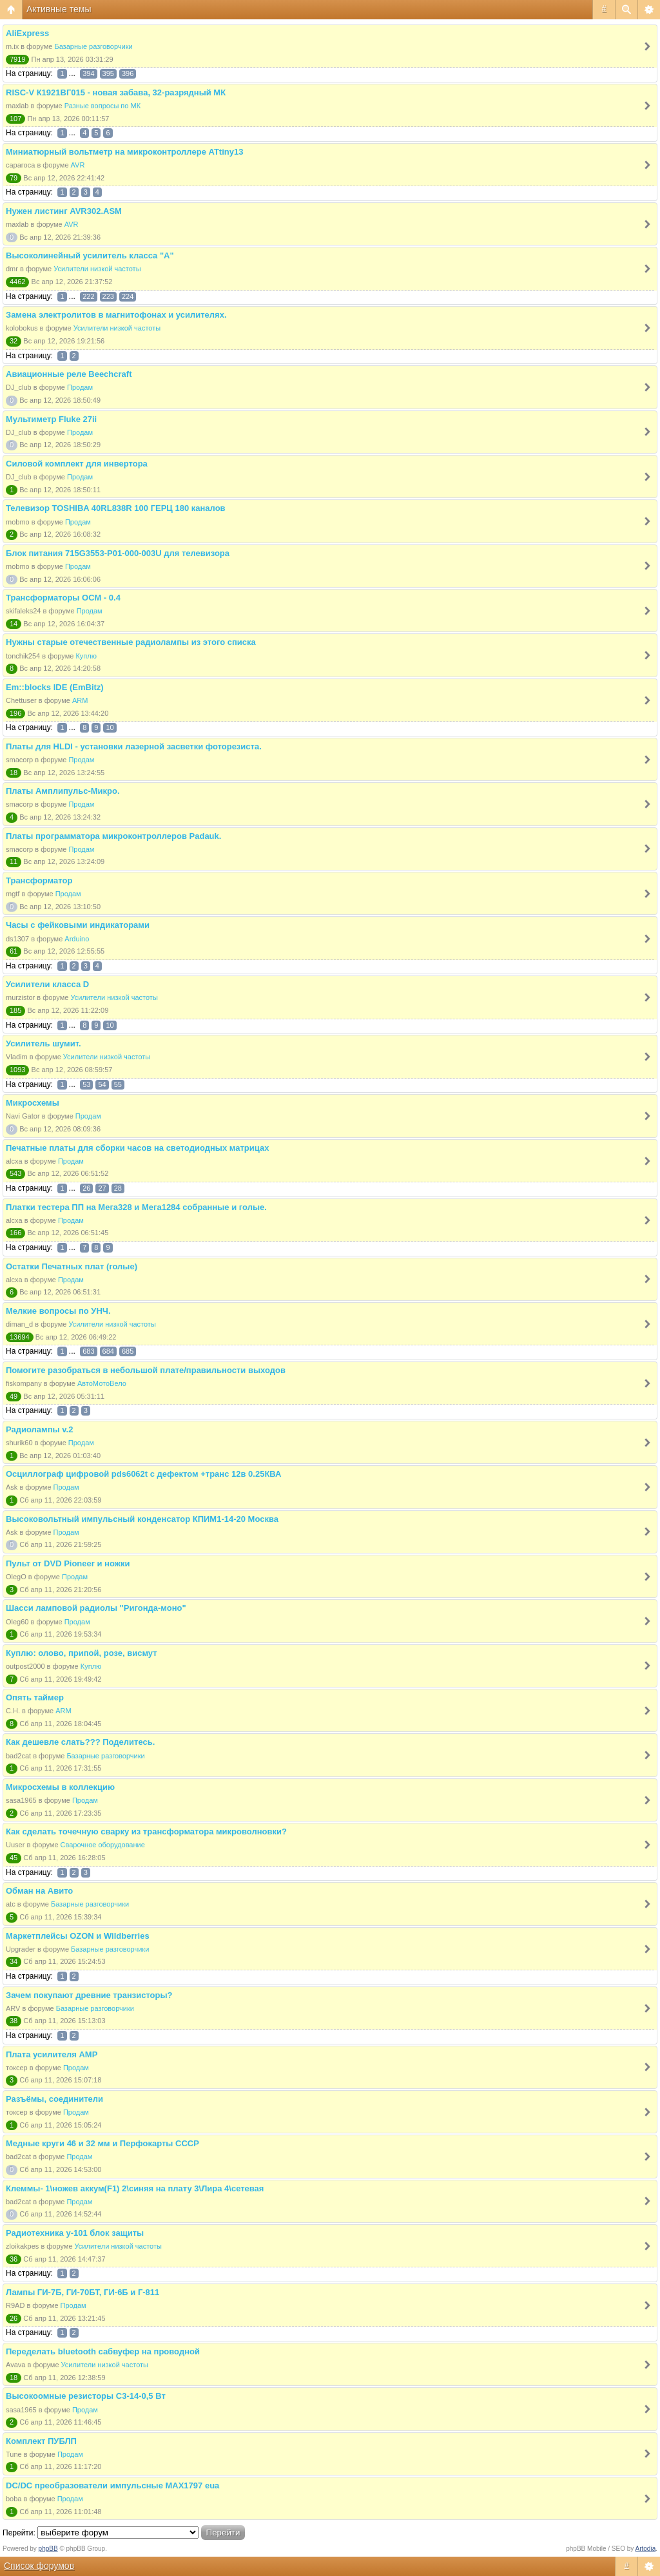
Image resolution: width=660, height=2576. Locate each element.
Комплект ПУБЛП (41, 2441)
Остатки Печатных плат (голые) (71, 1266)
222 (88, 296)
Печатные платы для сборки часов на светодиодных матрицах (137, 1148)
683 (88, 1351)
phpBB (48, 2548)
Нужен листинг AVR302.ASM (64, 211)
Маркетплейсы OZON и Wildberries (78, 1936)
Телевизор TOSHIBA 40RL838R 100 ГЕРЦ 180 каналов (116, 508)
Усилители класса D (47, 984)
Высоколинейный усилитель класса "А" (90, 255)
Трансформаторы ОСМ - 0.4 (63, 597)
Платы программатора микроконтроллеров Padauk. (113, 836)
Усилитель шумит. (43, 1043)
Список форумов (39, 2566)
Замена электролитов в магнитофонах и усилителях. (116, 315)
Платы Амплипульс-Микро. (63, 791)
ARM (80, 700)
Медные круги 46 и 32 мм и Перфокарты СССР (102, 2143)
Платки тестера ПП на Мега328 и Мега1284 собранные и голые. (136, 1207)
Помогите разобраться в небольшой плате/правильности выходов (146, 1370)
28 (118, 1188)
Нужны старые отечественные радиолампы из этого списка (131, 642)
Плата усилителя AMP (51, 2054)
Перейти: (19, 2532)
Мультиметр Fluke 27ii (51, 419)
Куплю (86, 656)
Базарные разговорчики (93, 46)
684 (108, 1351)
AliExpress (27, 33)
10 (109, 727)
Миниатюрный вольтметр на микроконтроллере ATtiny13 (124, 152)
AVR (78, 165)
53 (86, 1084)
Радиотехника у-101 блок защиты (75, 2233)
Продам (80, 387)
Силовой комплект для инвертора (77, 463)
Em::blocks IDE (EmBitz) (55, 687)
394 (88, 73)
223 (108, 296)
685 (127, 1351)
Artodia (646, 2548)
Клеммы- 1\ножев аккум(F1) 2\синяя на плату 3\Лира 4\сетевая (135, 2188)
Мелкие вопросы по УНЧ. (58, 1311)
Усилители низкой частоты (97, 269)
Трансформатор (39, 880)
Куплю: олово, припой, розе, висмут (81, 1653)
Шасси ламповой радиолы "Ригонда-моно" (96, 1608)
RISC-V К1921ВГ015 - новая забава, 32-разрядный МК (116, 92)
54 (102, 1084)
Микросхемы (32, 1103)
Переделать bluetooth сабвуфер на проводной (103, 2351)
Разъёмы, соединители (54, 2099)
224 (127, 296)
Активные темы (59, 9)
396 (127, 73)
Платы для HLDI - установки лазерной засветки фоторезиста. (134, 746)
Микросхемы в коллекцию (60, 1787)
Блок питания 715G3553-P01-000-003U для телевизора (117, 553)
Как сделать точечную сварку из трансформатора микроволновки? (146, 1831)
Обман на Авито (39, 1891)
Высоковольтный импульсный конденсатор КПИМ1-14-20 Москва (142, 1519)
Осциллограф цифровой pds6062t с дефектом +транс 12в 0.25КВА (143, 1474)
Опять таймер (35, 1697)
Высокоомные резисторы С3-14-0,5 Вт (86, 2396)
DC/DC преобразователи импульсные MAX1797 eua (112, 2485)
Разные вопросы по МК (102, 106)
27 (102, 1188)
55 (118, 1084)
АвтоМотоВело (101, 1383)
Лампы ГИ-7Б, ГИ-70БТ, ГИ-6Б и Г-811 (82, 2292)
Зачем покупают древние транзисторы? (89, 1995)
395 (108, 73)
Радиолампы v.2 (39, 1429)
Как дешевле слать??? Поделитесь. (80, 1742)
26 (86, 1188)
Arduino (76, 939)
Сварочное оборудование (103, 1845)
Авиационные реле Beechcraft (68, 374)
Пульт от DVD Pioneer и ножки (68, 1563)
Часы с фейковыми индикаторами (78, 925)
